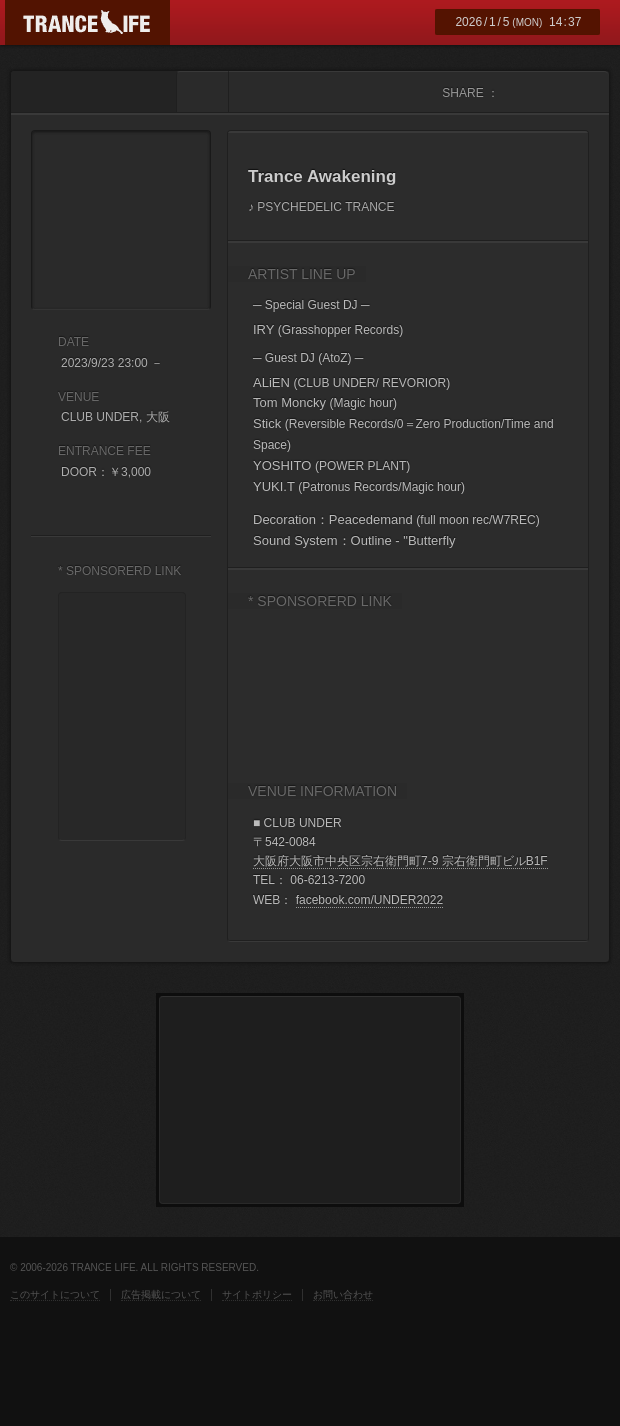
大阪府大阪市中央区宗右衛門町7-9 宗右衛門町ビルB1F (400, 861)
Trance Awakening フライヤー (121, 220)
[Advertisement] (311, 686)
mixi (575, 92)
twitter (545, 92)
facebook (515, 92)
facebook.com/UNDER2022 (369, 900)
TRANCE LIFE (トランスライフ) (87, 22)
